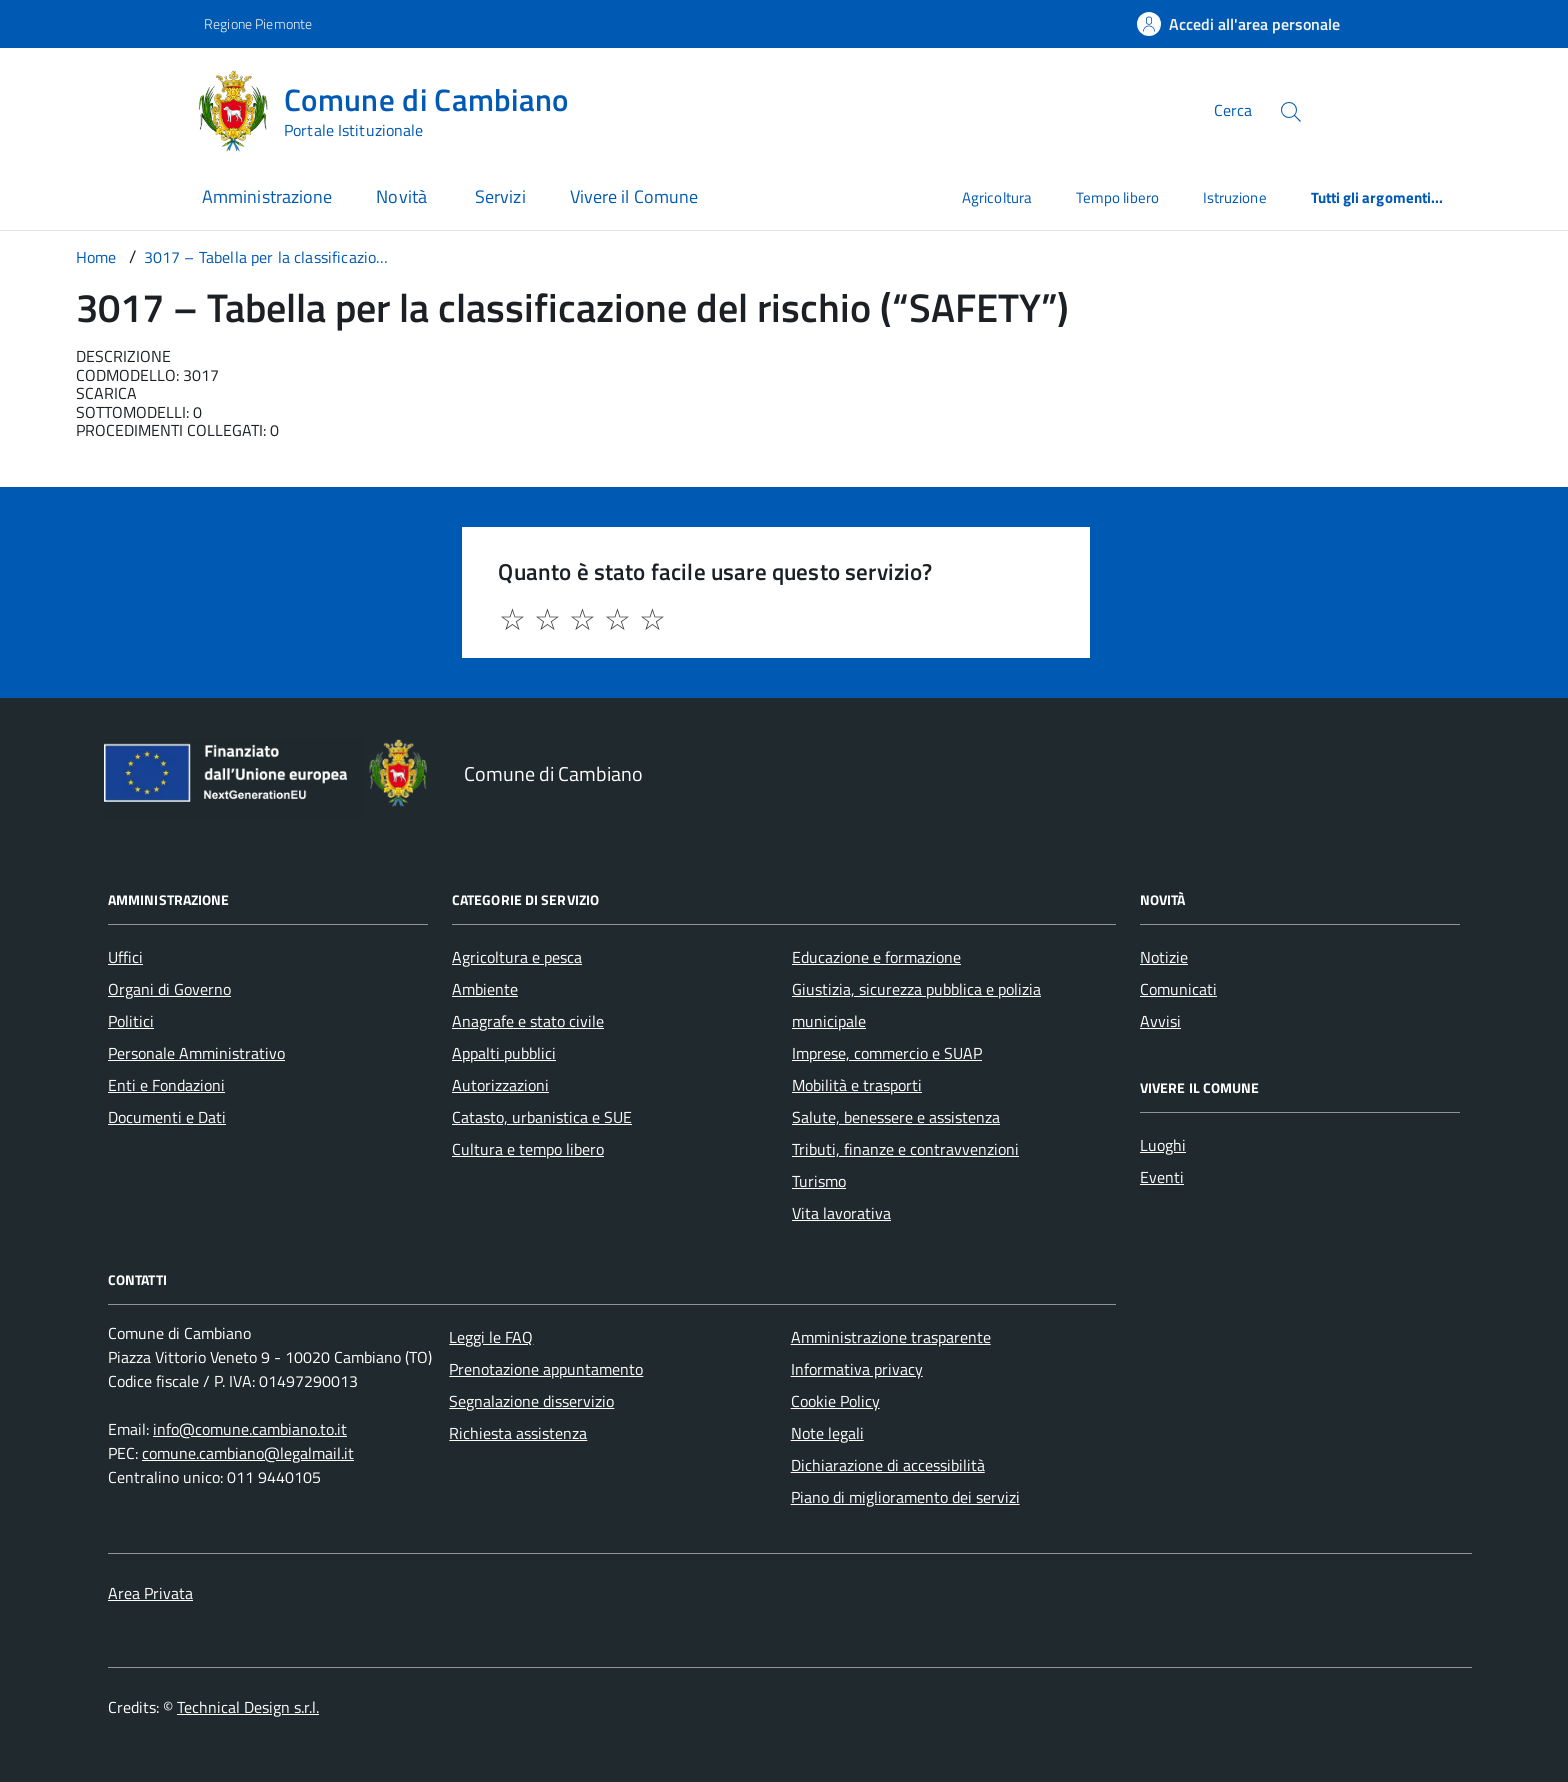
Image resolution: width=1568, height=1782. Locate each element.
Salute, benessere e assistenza (896, 1117)
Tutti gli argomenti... (1377, 197)
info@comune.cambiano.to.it (250, 1429)
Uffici (125, 957)
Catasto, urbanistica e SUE (542, 1117)
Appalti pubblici (504, 1053)
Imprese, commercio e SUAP (887, 1053)
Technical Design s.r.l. (248, 1707)
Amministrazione (267, 196)
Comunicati (1178, 989)
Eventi (1162, 1177)
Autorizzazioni (500, 1085)
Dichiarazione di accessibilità (888, 1465)
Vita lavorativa (841, 1213)
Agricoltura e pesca (517, 957)
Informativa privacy (857, 1369)
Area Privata (150, 1593)
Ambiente (485, 989)
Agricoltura (997, 197)
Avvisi (1160, 1021)
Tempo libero (1117, 197)
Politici (131, 1021)
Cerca (1233, 110)
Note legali (827, 1433)
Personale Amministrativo (196, 1053)
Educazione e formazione (876, 957)
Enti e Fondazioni (166, 1085)
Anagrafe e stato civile (528, 1021)
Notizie (1164, 957)
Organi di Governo (169, 989)
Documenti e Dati (167, 1117)
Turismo (819, 1181)
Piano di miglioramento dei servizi (905, 1497)
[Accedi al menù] (100, 107)
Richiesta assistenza (518, 1433)
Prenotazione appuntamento (546, 1369)
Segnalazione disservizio (531, 1401)
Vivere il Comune (634, 196)
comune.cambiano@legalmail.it (248, 1453)
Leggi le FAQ (491, 1337)
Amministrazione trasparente (891, 1337)
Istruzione (1235, 197)
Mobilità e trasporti (857, 1085)
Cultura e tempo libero (528, 1149)
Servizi (500, 196)
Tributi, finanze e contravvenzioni (905, 1149)
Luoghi (1163, 1145)
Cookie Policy (835, 1401)
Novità (403, 196)
